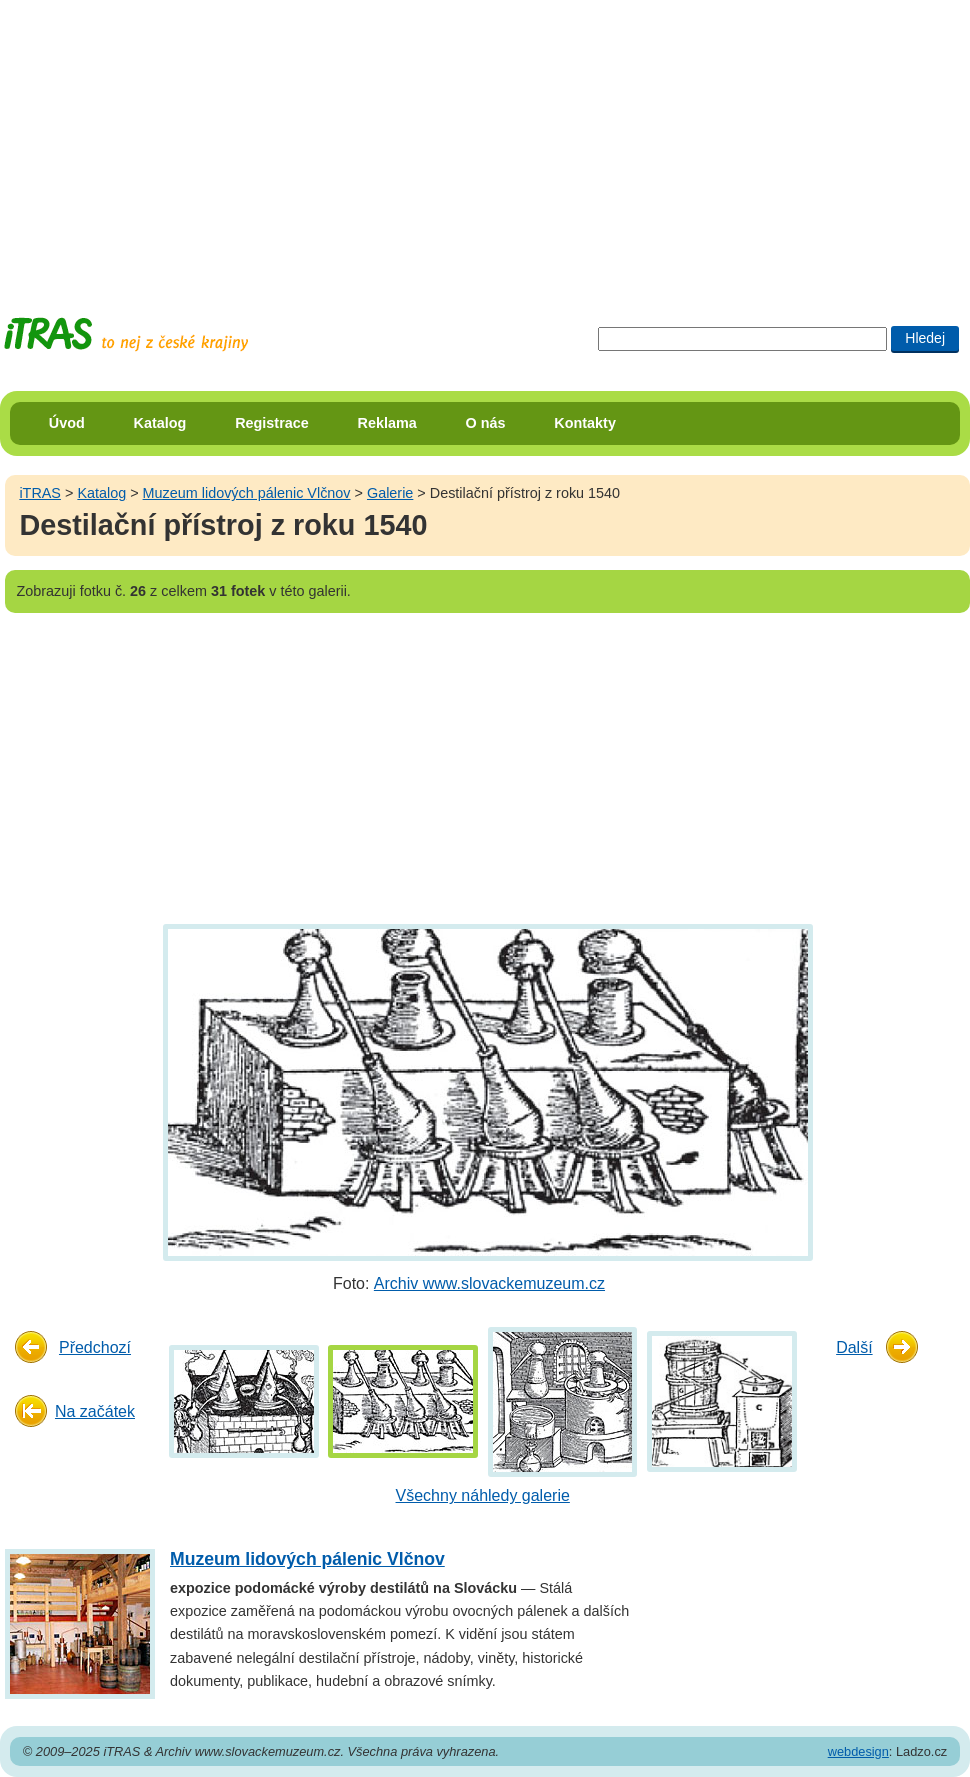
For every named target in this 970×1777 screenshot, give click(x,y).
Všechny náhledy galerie (483, 1495)
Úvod (67, 423)
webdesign (858, 1751)
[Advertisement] (300, 140)
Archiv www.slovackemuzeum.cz (489, 1283)
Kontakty (585, 423)
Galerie (390, 493)
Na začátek (95, 1411)
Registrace (272, 423)
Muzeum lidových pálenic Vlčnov (247, 493)
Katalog (160, 423)
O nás (486, 423)
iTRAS (40, 493)
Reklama (387, 423)
